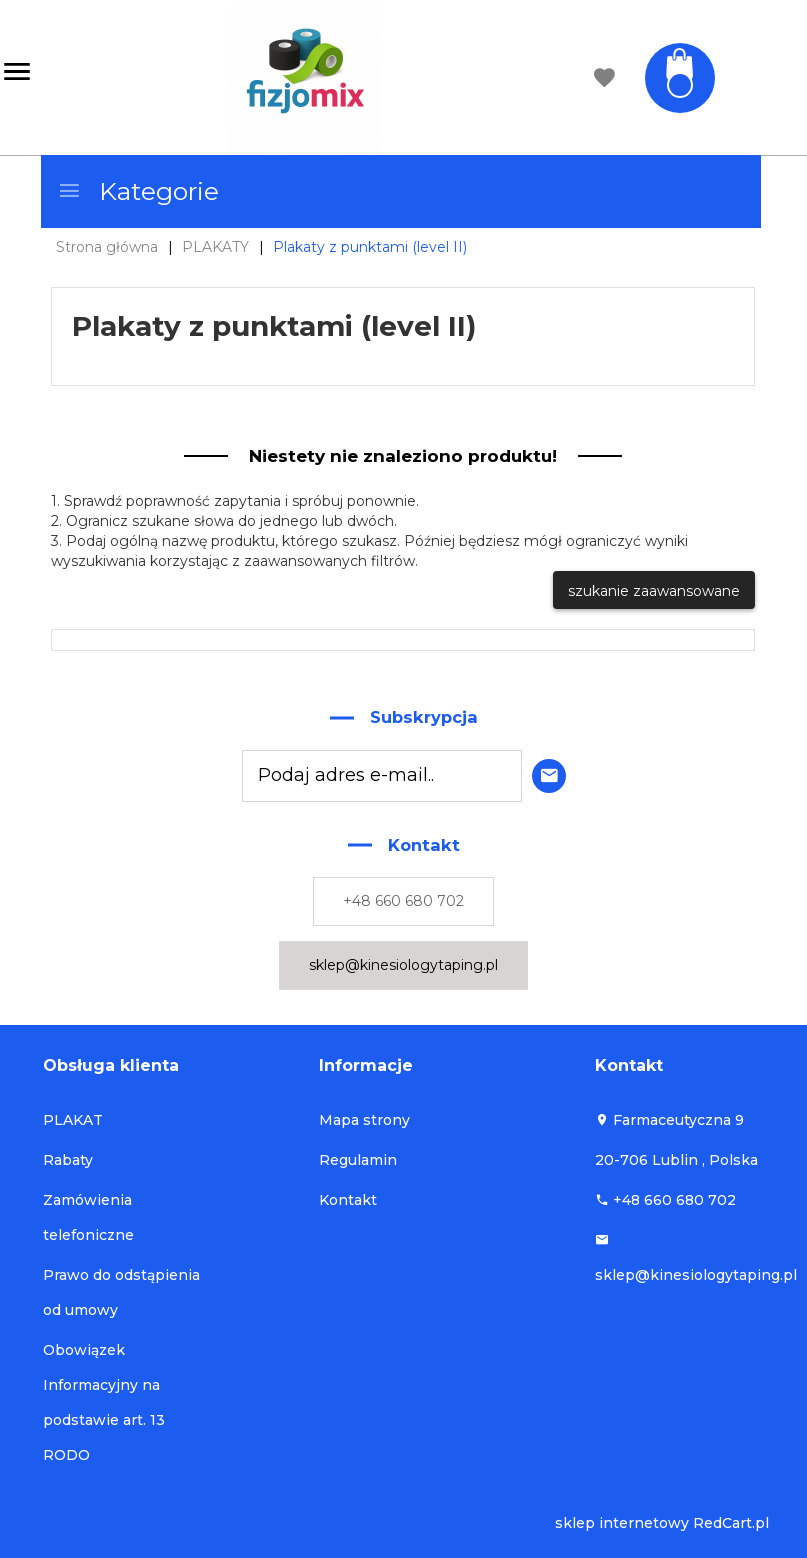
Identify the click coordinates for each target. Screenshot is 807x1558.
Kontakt (348, 1200)
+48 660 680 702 (403, 901)
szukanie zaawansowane (654, 591)
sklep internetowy (622, 1523)
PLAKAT (73, 1120)
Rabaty (68, 1160)
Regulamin (358, 1160)
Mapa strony (364, 1120)
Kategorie (138, 191)
